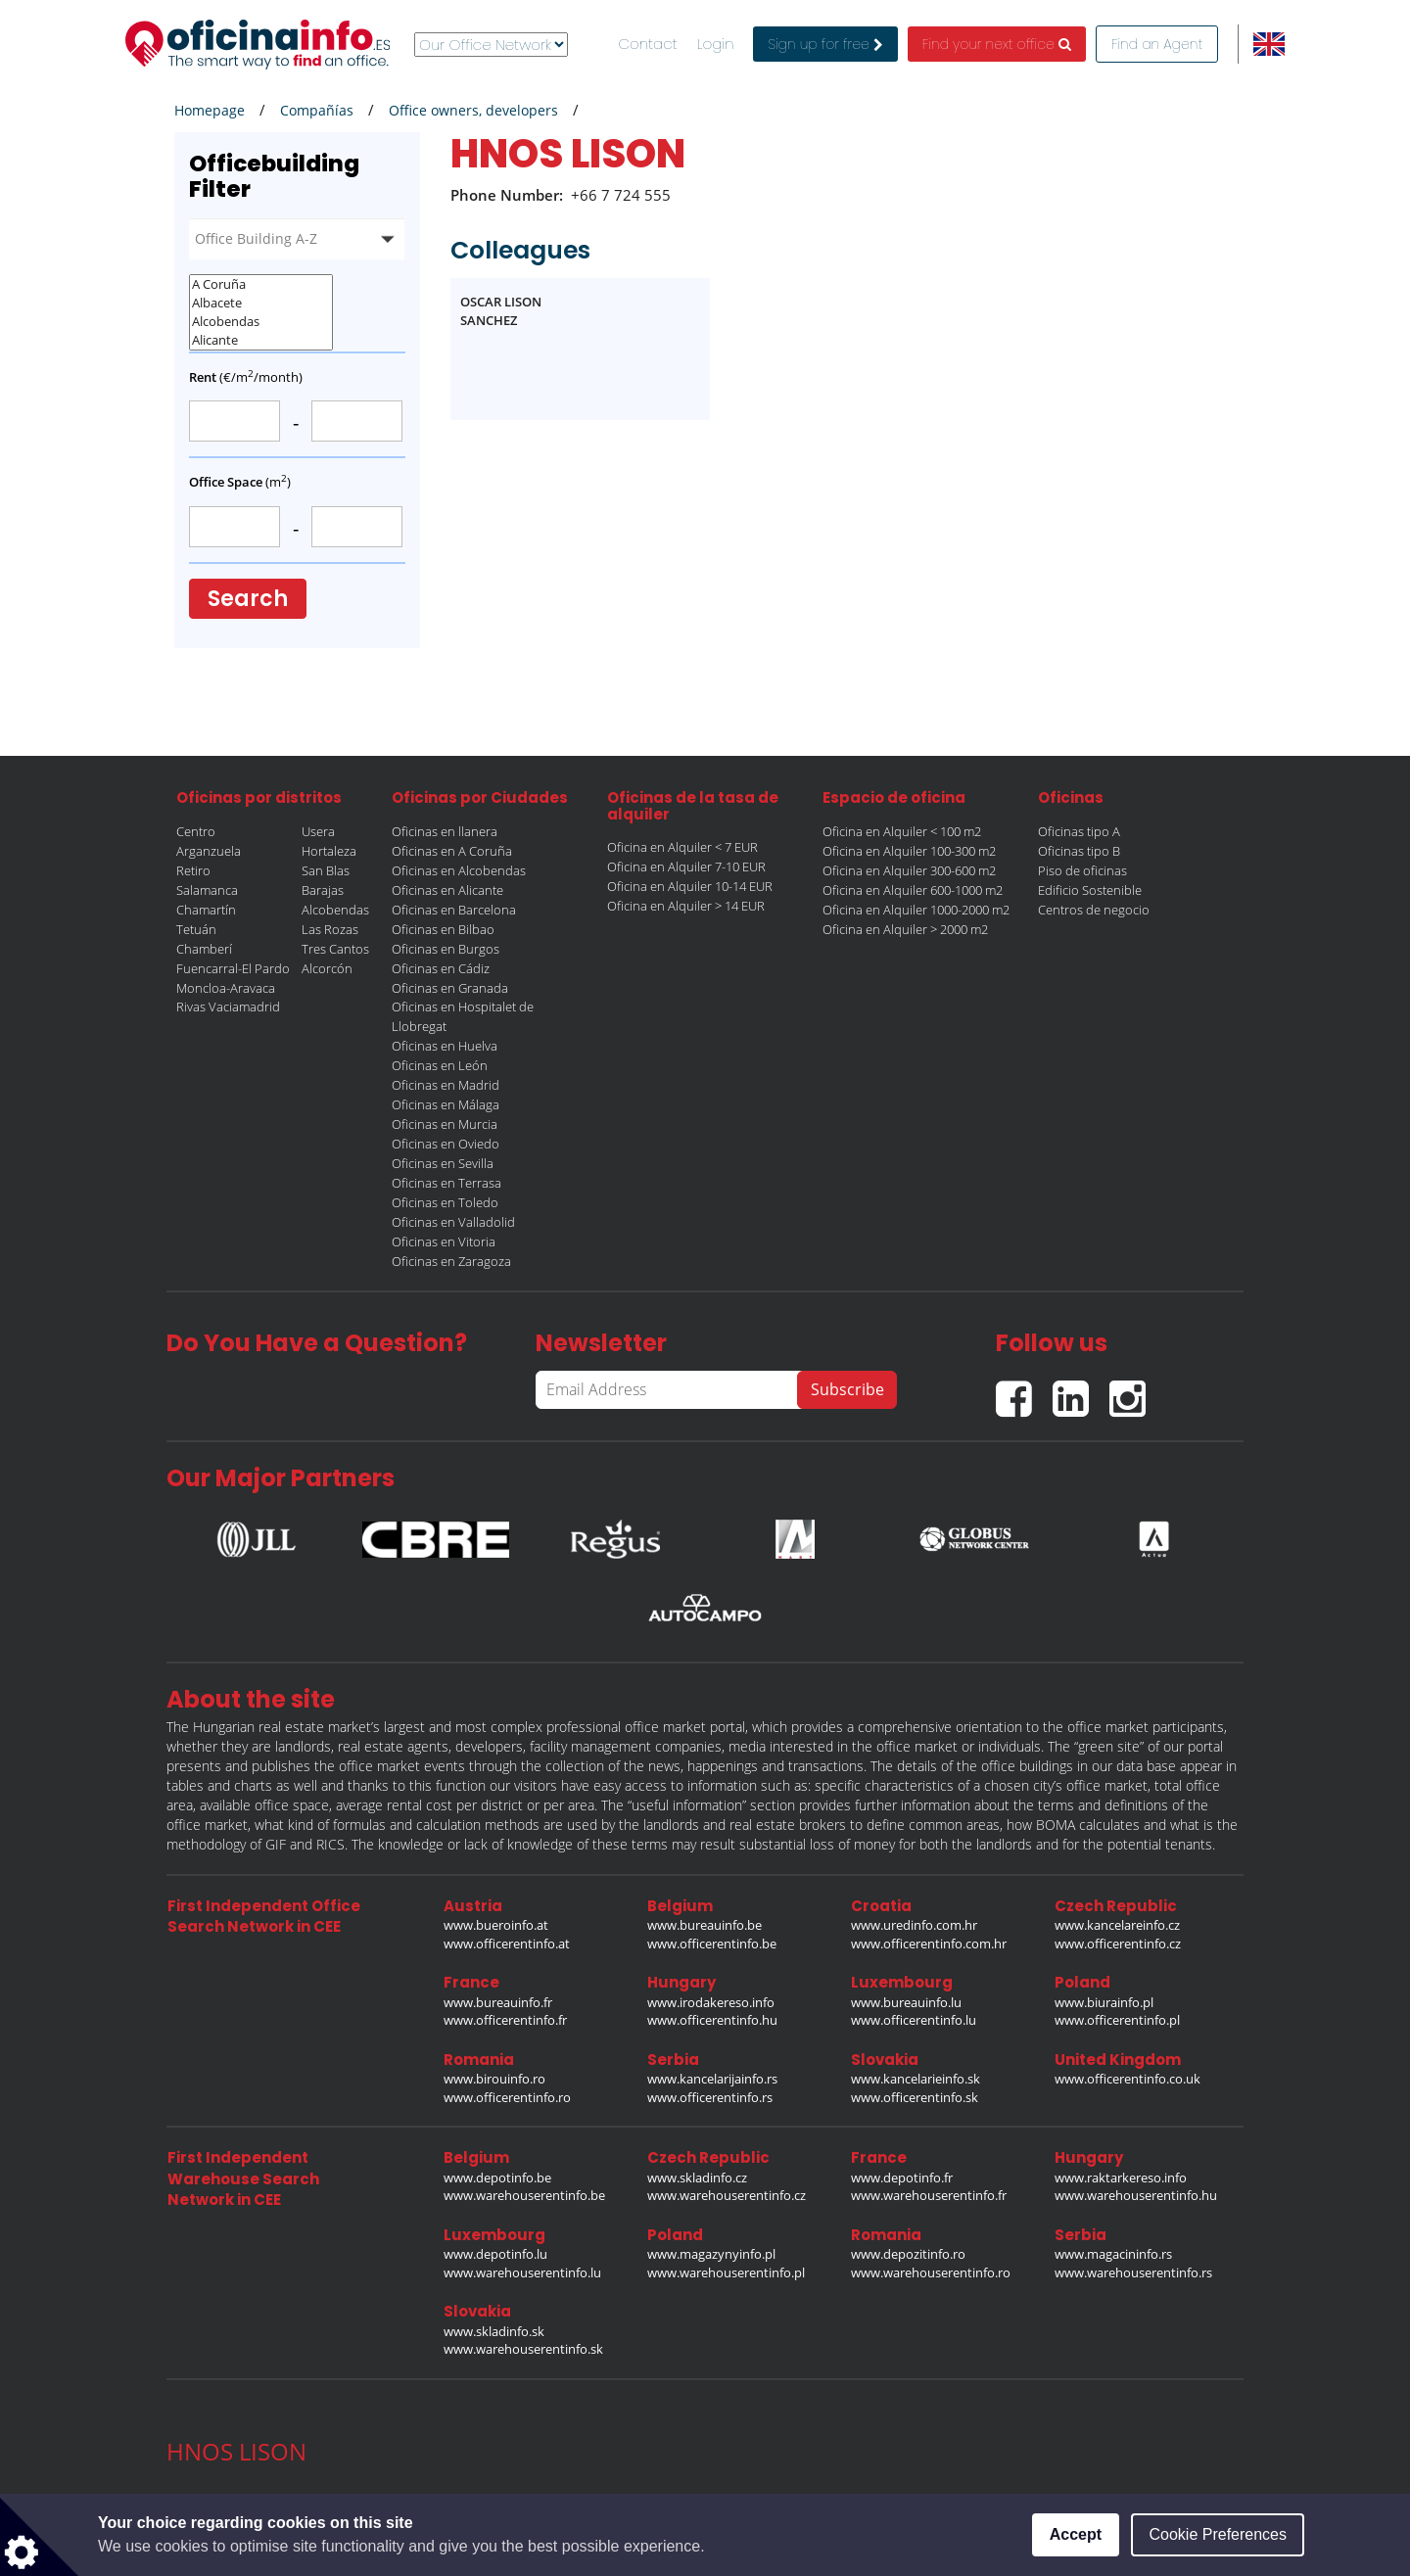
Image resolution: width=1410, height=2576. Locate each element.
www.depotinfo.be (497, 2177)
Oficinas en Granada (450, 988)
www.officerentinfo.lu (913, 2020)
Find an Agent (1156, 44)
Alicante (261, 340)
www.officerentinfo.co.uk (1127, 2078)
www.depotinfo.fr (902, 2177)
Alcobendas (261, 321)
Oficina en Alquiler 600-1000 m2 (912, 890)
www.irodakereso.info (711, 2002)
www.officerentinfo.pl (1117, 2020)
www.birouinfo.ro (494, 2078)
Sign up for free (825, 44)
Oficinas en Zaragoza (451, 1261)
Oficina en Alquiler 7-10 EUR (686, 866)
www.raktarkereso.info (1121, 2177)
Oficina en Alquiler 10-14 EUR (690, 886)
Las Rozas (330, 929)
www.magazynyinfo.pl (711, 2254)
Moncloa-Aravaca (225, 988)
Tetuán (196, 929)
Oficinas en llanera (444, 831)
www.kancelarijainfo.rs (712, 2078)
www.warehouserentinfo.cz (726, 2195)
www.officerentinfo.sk (914, 2097)
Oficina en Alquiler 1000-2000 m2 (916, 909)
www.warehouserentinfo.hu (1136, 2195)
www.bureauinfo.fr (498, 2002)
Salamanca (207, 890)
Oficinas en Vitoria (443, 1241)
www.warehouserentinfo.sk (523, 2349)
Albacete (261, 303)
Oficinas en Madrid (445, 1085)
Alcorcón (327, 968)
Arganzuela (208, 851)
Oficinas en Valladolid (453, 1222)
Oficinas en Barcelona (454, 909)
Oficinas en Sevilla (443, 1163)
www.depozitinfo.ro (908, 2254)
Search (248, 599)
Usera (318, 831)
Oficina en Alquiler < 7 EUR (682, 847)
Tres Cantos (335, 949)
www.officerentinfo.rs (710, 2097)
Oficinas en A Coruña (452, 851)
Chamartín (206, 909)
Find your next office (996, 44)
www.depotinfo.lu (495, 2254)
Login (715, 44)
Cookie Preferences (1218, 2534)
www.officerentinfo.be (711, 1943)
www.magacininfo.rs (1113, 2254)
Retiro (193, 870)
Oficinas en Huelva (444, 1045)
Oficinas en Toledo (445, 1202)
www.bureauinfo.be (704, 1925)
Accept (1076, 2534)
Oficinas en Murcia (444, 1124)
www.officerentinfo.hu (712, 2020)
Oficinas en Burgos (445, 949)
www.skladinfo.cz (697, 2177)
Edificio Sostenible (1090, 890)
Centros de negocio (1094, 909)
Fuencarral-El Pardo (233, 968)
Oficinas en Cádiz (441, 968)
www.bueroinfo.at (496, 1925)
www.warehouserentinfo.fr (929, 2195)
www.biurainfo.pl (1104, 2002)
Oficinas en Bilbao (443, 929)
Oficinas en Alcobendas (459, 870)
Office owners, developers (473, 110)
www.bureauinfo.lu (906, 2002)
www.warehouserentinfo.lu (522, 2272)
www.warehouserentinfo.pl (726, 2272)
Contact (648, 44)
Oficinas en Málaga (445, 1104)
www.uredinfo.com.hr (914, 1925)
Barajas (323, 890)
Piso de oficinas (1082, 870)
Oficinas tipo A (1079, 831)
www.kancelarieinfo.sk (915, 2078)
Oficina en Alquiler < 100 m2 (901, 831)
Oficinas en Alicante (447, 890)
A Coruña (261, 284)
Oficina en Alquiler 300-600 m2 (909, 870)
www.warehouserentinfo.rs (1133, 2272)
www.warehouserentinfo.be (524, 2195)
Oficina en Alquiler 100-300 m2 (909, 851)
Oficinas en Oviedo (445, 1143)
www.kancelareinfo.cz (1117, 1925)
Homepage (209, 110)
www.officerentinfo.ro (507, 2097)
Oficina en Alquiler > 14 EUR (686, 905)
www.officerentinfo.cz (1118, 1943)
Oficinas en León (440, 1065)
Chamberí (204, 949)
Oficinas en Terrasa (446, 1183)
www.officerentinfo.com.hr (929, 1943)
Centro (195, 831)
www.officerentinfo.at (507, 1943)
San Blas (326, 870)
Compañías (316, 110)
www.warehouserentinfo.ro (930, 2272)
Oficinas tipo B (1079, 851)
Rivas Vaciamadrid (228, 1006)
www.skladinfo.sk (494, 2331)
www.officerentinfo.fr (505, 2020)
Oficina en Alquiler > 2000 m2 (905, 929)
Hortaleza (329, 851)
